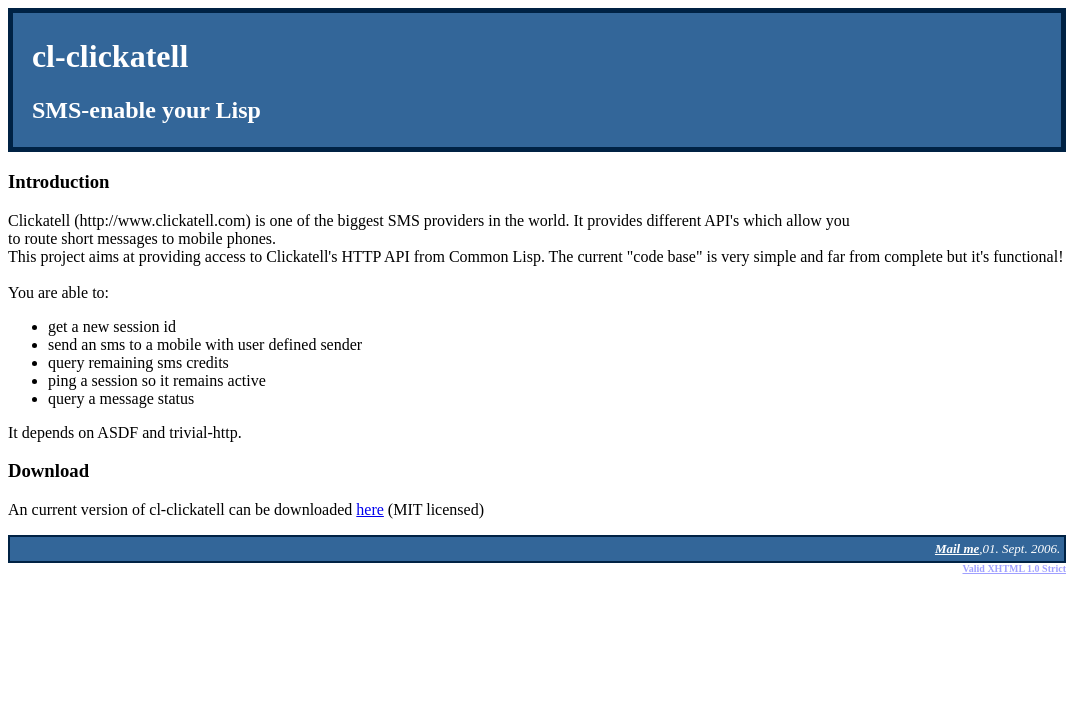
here (370, 509)
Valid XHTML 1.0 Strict (1014, 568)
